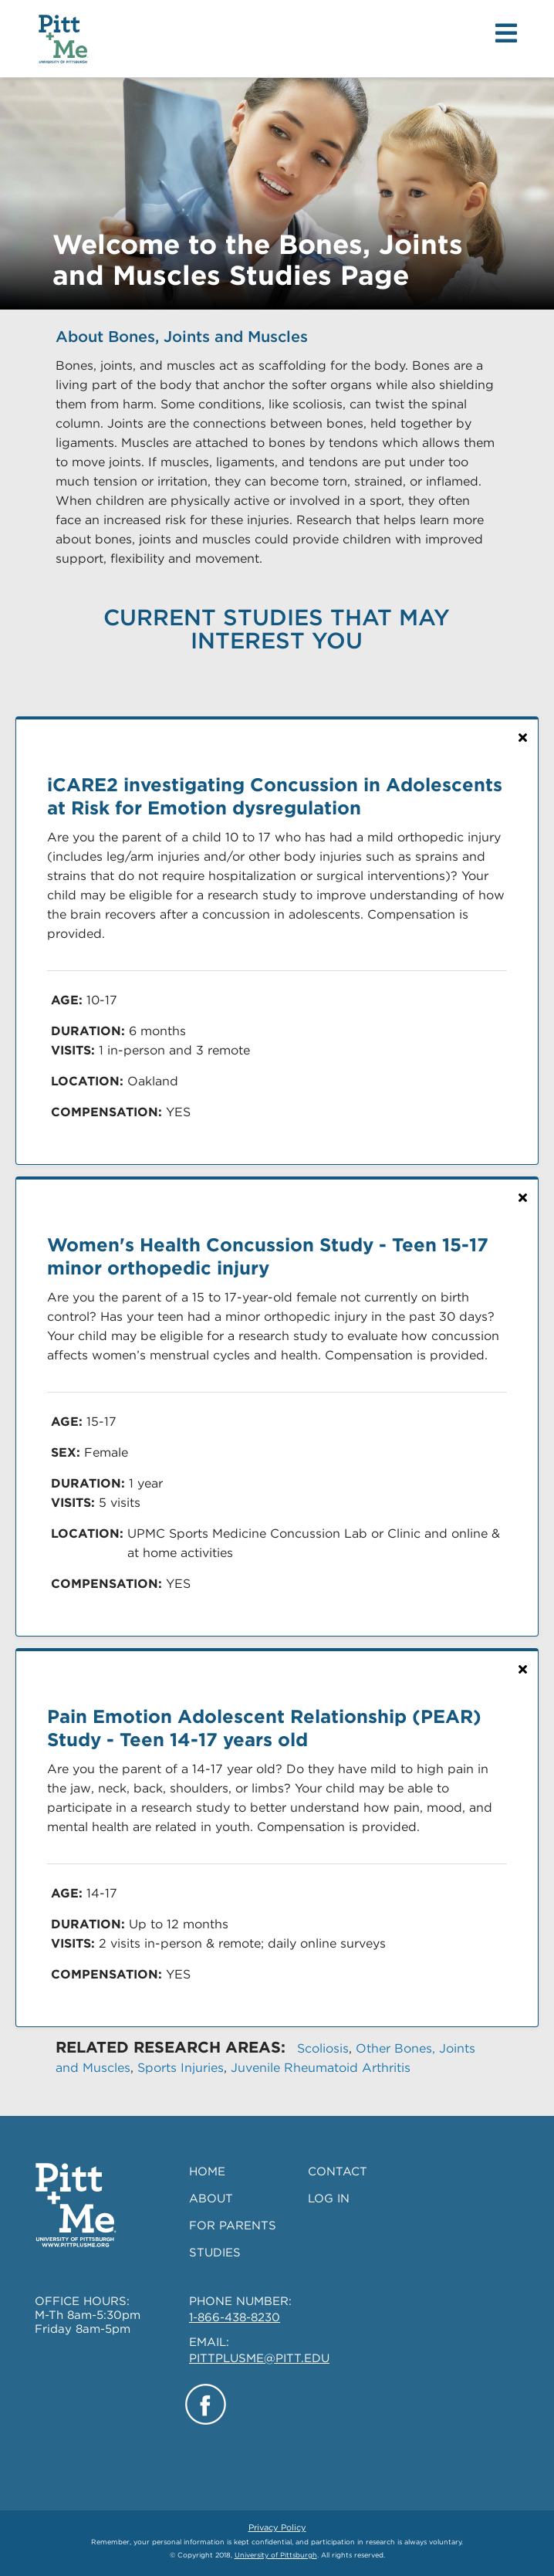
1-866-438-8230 (234, 2317)
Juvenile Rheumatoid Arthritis (320, 2067)
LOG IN (329, 2198)
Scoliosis (323, 2048)
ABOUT (211, 2198)
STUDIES (215, 2253)
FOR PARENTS (232, 2225)
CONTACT (337, 2171)
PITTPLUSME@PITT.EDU (259, 2358)
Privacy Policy (277, 2527)
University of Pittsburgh (276, 2555)
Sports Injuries (180, 2067)
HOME (207, 2171)
